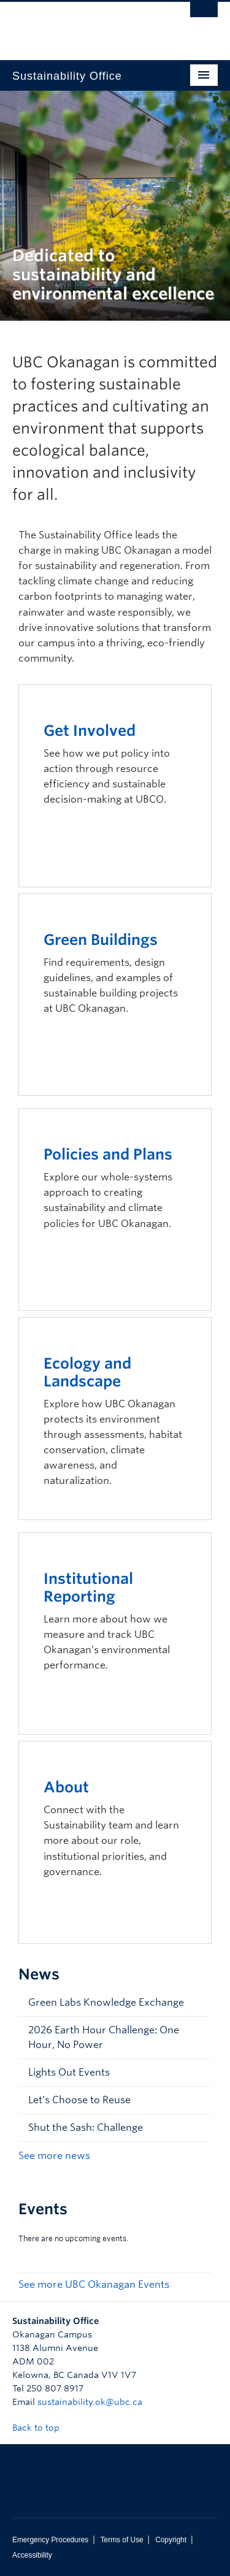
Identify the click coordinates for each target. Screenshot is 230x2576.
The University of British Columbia (84, 25)
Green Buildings (101, 940)
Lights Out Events (69, 2072)
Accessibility (32, 2555)
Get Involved (90, 731)
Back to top (41, 2428)
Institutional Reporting (88, 1587)
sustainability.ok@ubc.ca (89, 2402)
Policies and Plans (108, 1154)
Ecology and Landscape (87, 1372)
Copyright (170, 2540)
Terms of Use (122, 2540)
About (66, 1787)
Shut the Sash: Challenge (85, 2127)
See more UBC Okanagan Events (93, 2284)
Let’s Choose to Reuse (79, 2100)
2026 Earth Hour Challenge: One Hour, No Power (103, 2037)
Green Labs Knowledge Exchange (106, 2002)
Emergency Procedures (50, 2540)
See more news (54, 2155)
